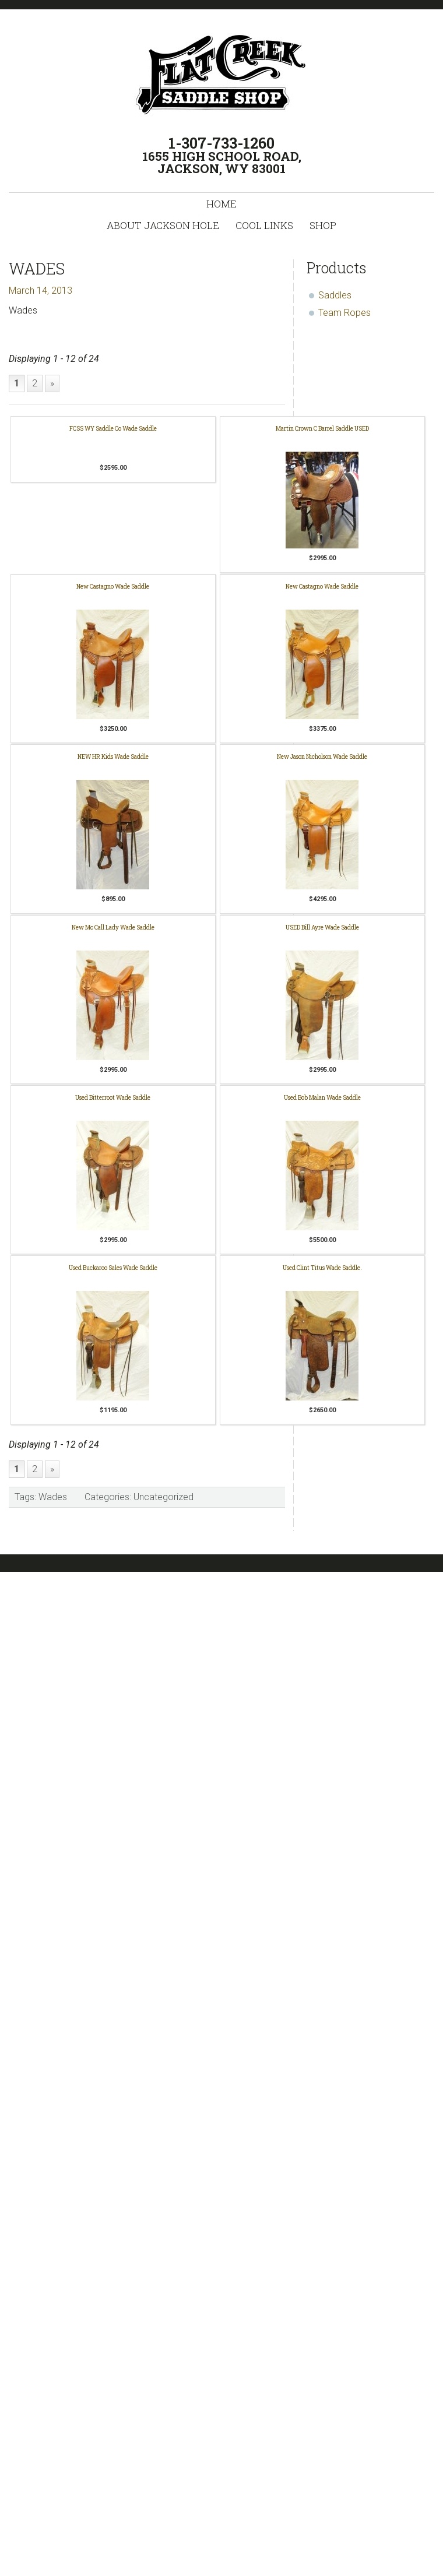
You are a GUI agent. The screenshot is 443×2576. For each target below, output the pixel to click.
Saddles (334, 295)
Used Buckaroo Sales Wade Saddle (113, 1268)
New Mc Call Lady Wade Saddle (113, 927)
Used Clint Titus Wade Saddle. (322, 1268)
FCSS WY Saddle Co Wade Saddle (113, 428)
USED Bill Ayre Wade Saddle (322, 927)
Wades (52, 1496)
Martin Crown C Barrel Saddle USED (322, 428)
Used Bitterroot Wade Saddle (112, 1098)
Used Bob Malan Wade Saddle (322, 1098)
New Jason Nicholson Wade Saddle (322, 757)
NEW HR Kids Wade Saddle (113, 757)
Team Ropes (344, 312)
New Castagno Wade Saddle (112, 586)
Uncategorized (163, 1496)
